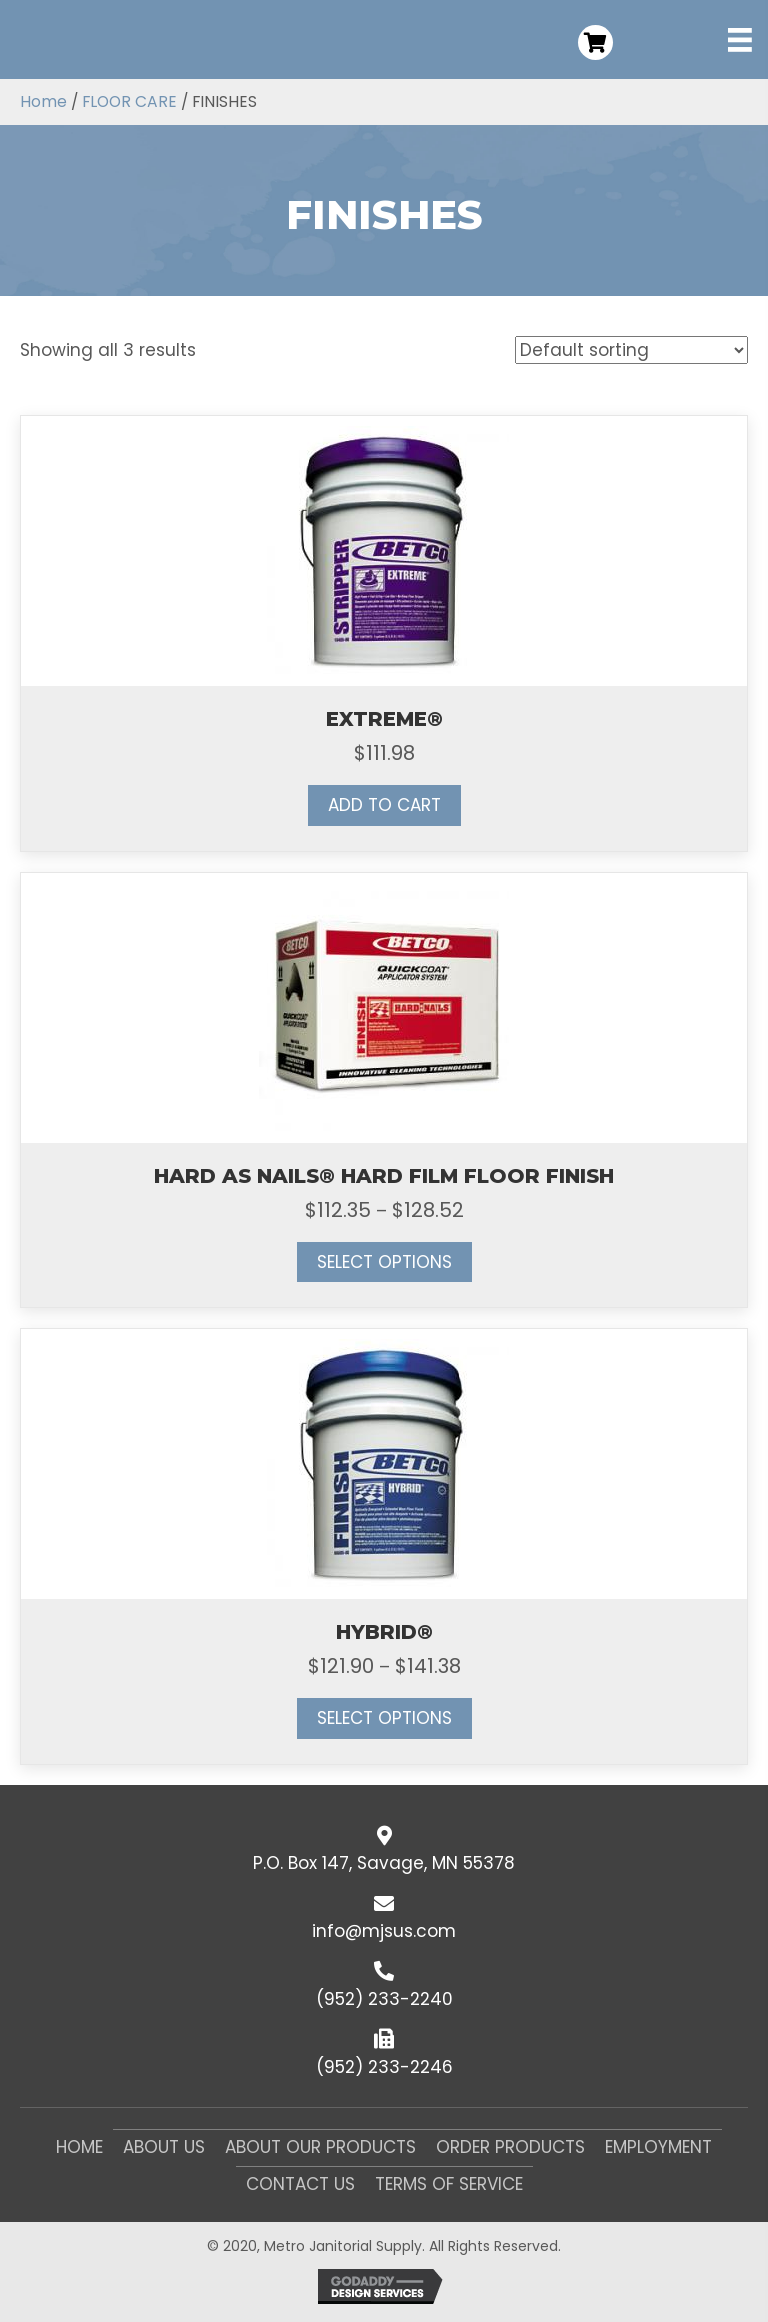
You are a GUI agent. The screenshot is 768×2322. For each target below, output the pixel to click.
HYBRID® (384, 1632)
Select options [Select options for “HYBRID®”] (384, 1718)
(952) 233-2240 (384, 1999)
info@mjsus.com (384, 1931)
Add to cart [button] (384, 805)
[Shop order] (631, 350)
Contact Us (300, 2184)
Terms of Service (449, 2184)
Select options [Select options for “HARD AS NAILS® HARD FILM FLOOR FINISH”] (384, 1262)
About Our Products (320, 2147)
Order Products (510, 2147)
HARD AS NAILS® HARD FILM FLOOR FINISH (384, 1176)
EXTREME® (384, 719)
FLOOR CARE (129, 101)
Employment (658, 2147)
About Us (164, 2147)
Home (43, 101)
